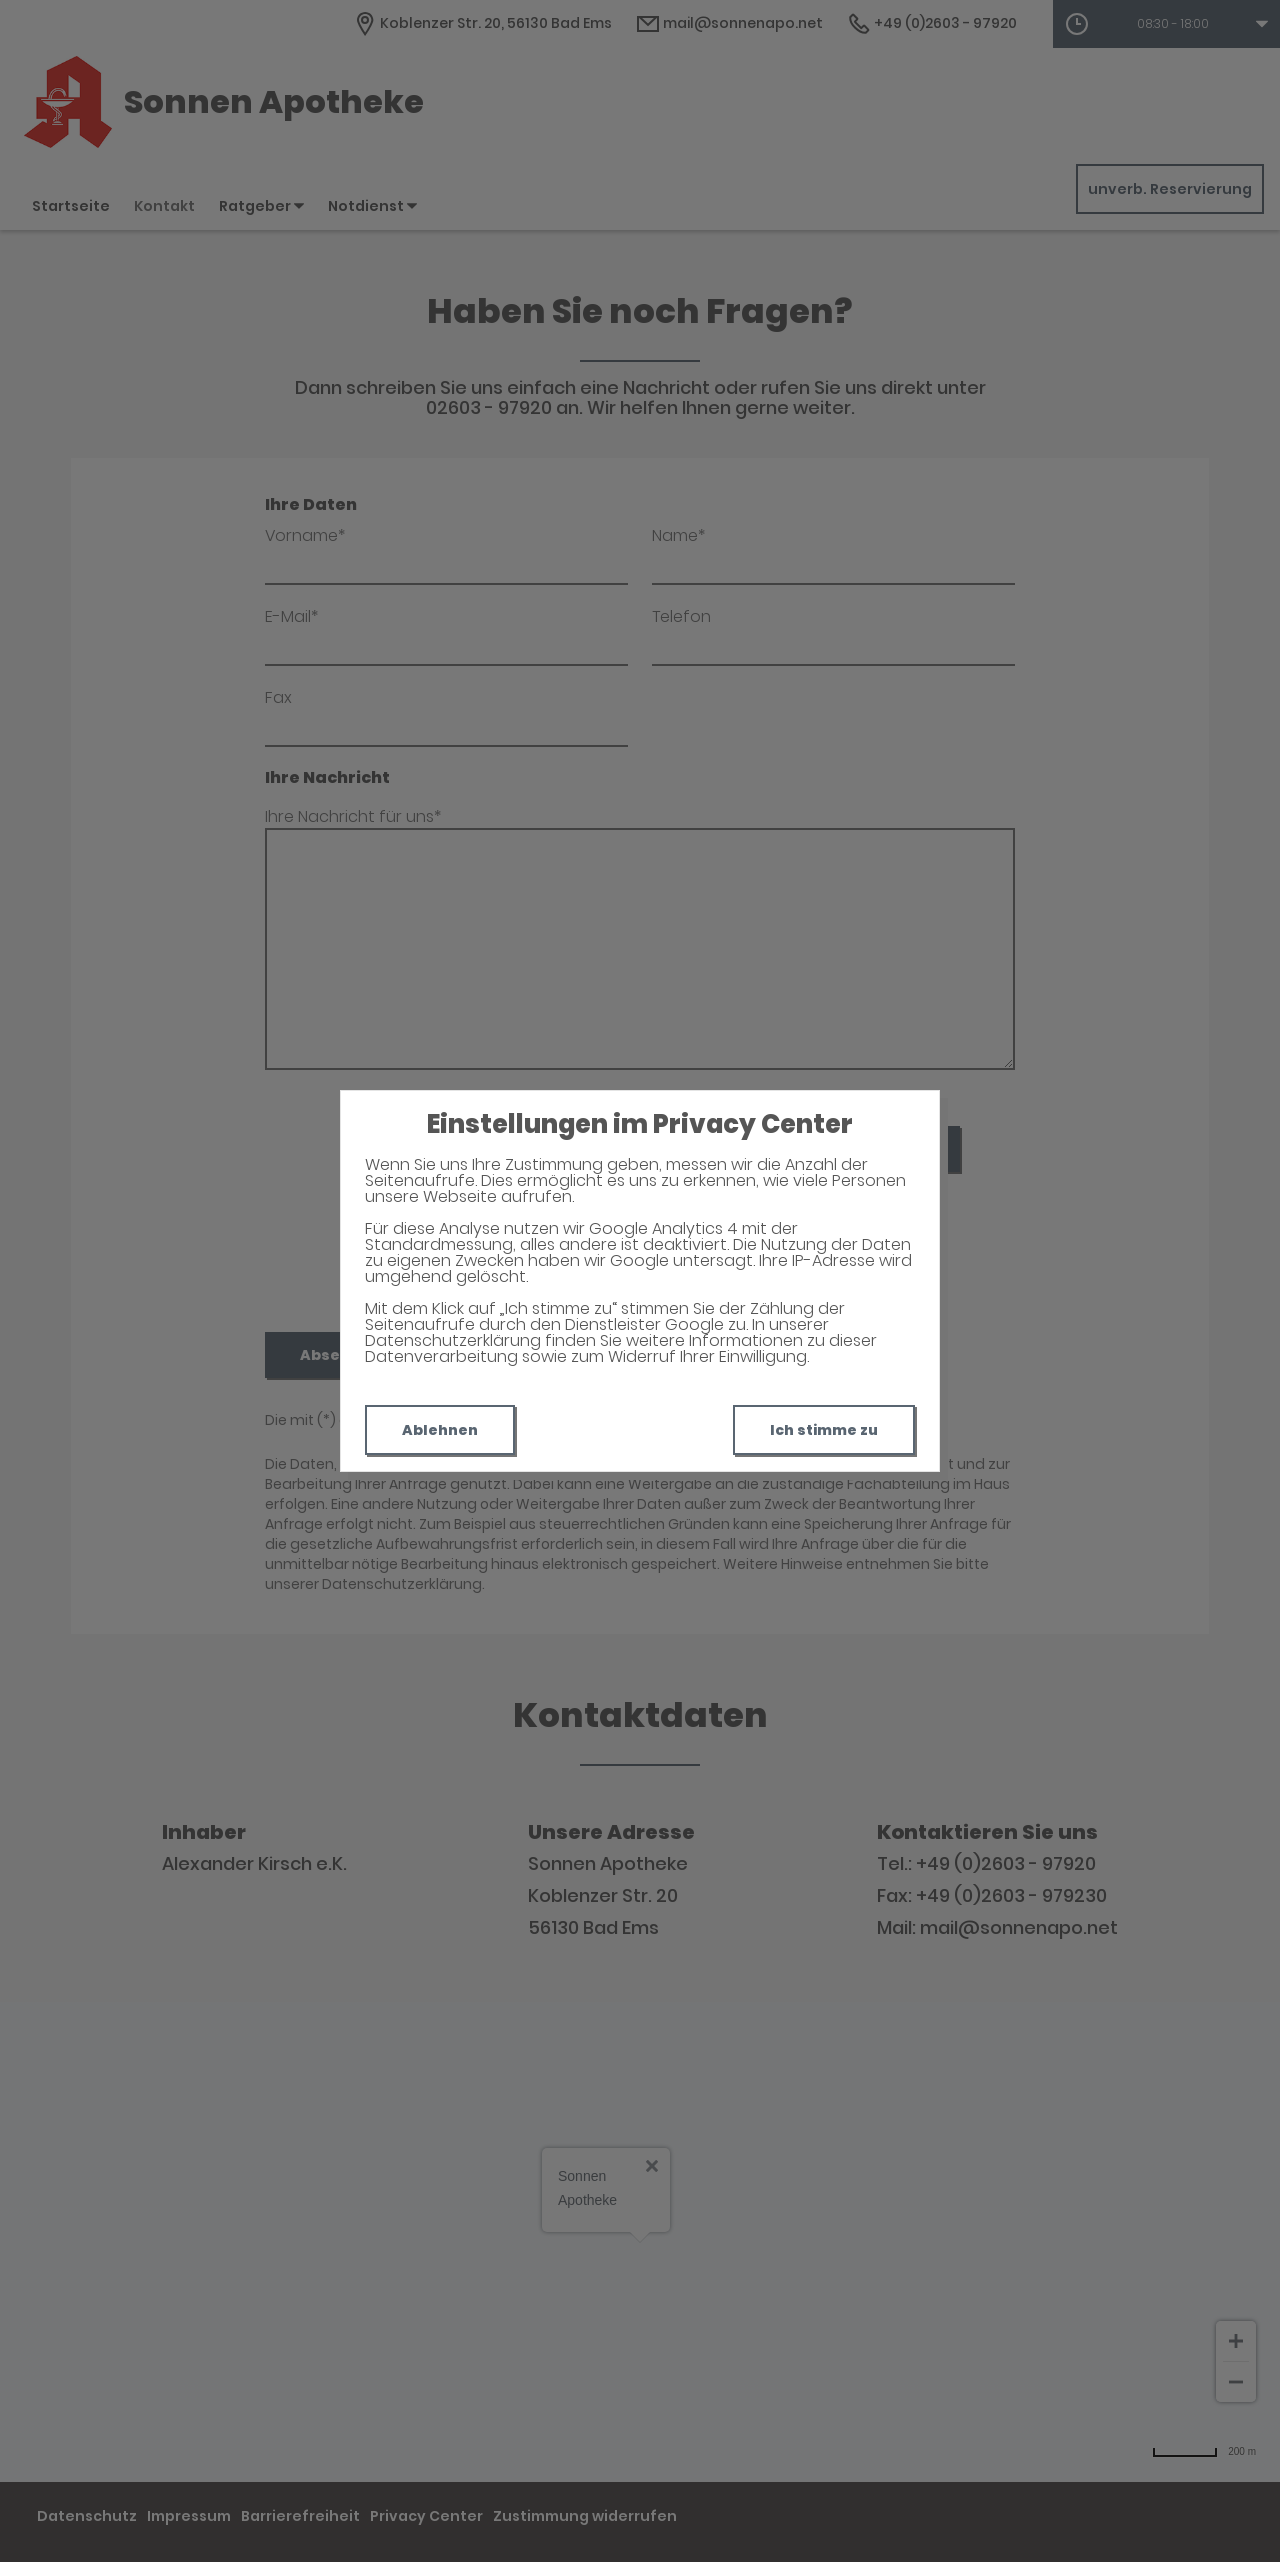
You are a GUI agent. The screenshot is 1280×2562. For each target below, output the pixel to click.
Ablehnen (440, 1430)
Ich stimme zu (824, 1430)
